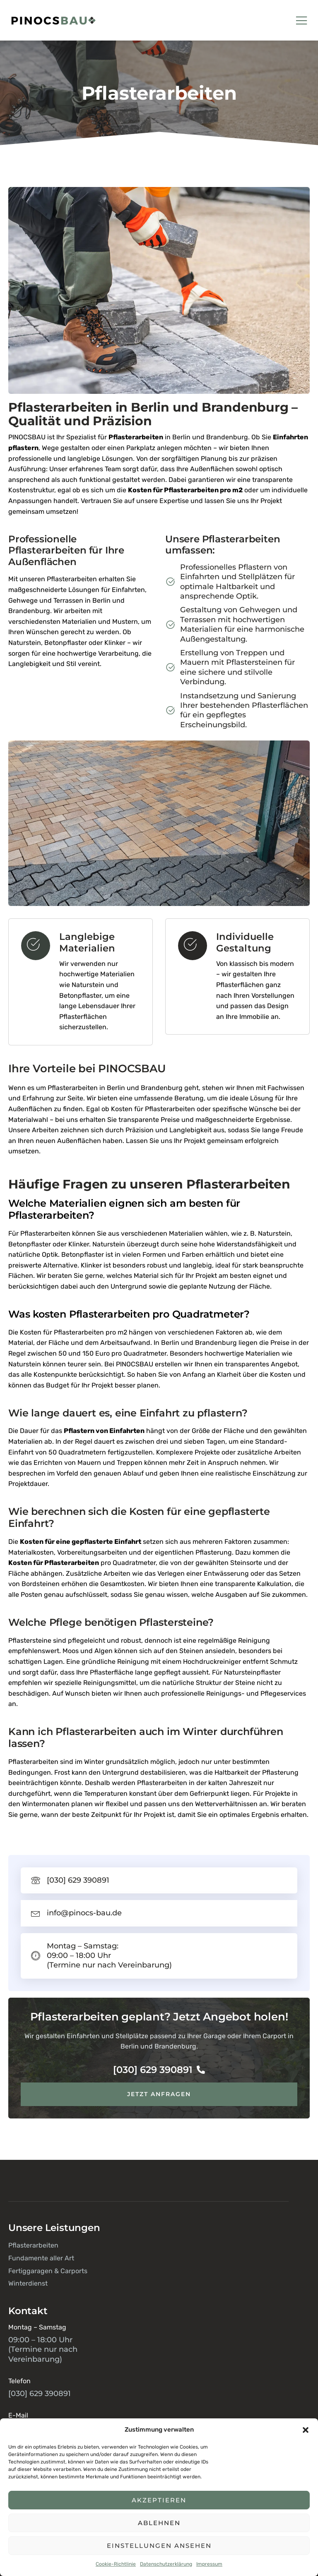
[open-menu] (302, 21)
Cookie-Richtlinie (116, 2564)
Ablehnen (159, 2523)
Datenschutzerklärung (166, 2564)
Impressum (209, 2564)
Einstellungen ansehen (159, 2546)
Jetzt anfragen (159, 2093)
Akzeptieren (159, 2500)
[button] (305, 2430)
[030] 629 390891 (159, 2069)
